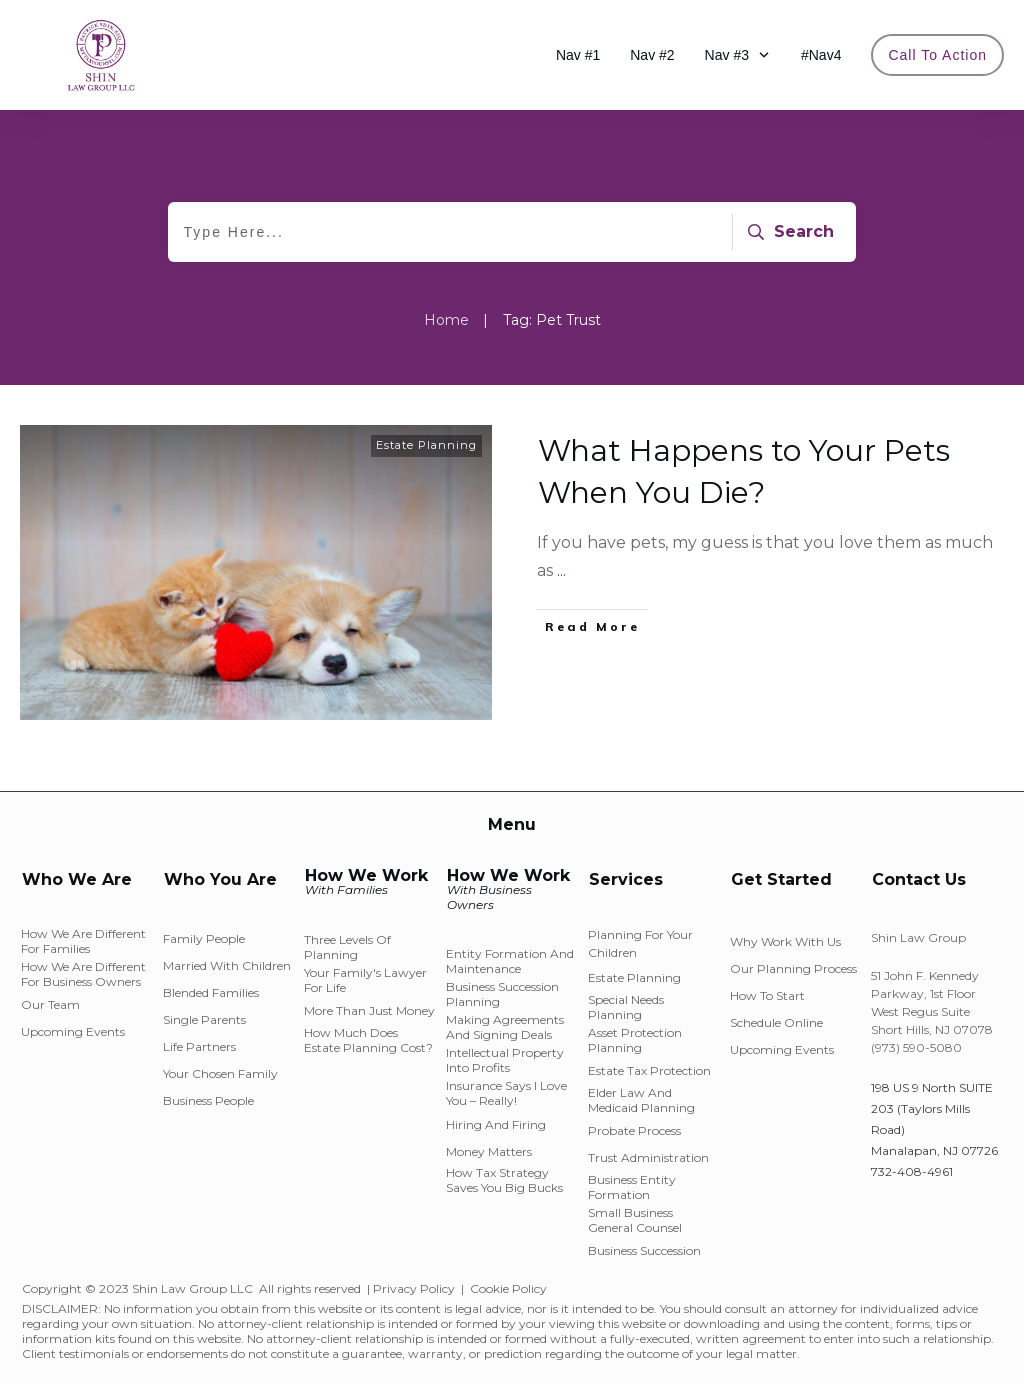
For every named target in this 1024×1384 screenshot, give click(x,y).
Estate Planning (426, 445)
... (561, 570)
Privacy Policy (414, 1288)
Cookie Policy (508, 1288)
